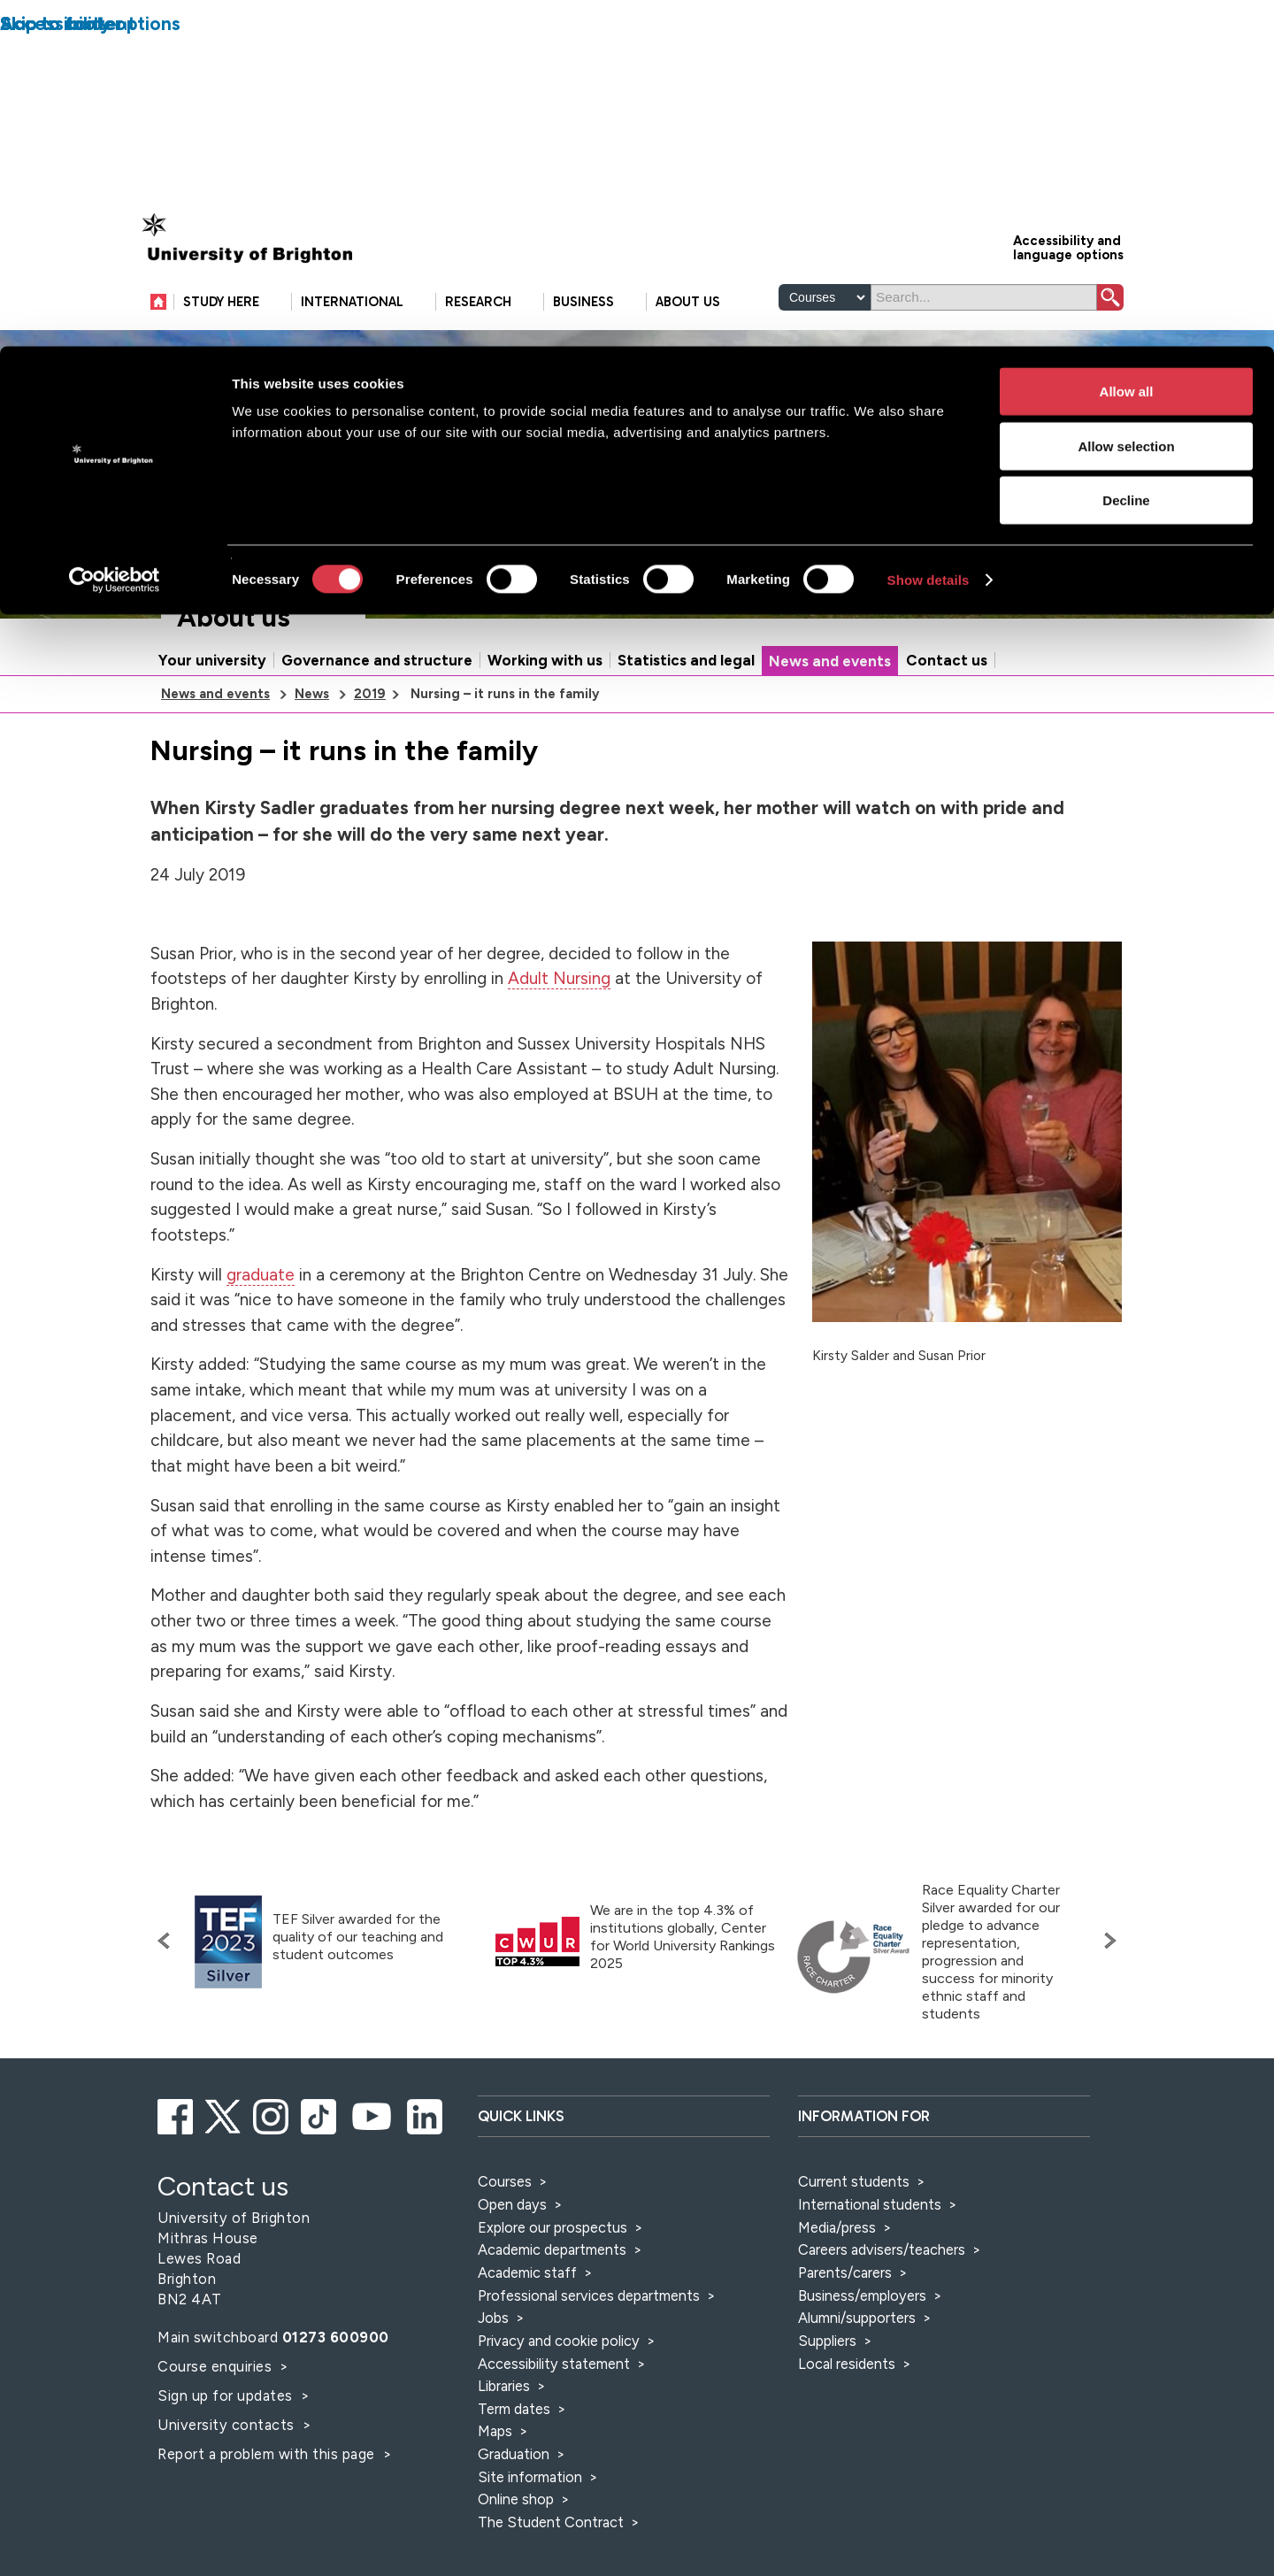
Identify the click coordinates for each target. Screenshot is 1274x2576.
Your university (212, 736)
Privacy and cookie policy (559, 2417)
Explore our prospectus (552, 2303)
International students (869, 2280)
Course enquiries (216, 2442)
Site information (530, 2553)
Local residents (846, 2440)
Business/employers (862, 2371)
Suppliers (827, 2417)
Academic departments (554, 2325)
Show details (928, 233)
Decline (1125, 153)
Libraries (504, 2462)
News (312, 770)
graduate (260, 1351)
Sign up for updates (226, 2471)
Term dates (514, 2485)
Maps (495, 2507)
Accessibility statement (554, 2440)
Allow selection (1126, 99)
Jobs (493, 2394)
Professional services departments (590, 2371)
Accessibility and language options (1068, 322)
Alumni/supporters (857, 2394)
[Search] (984, 373)
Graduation (513, 2530)
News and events (830, 737)
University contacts (226, 2501)
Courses (505, 2257)
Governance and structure (376, 736)
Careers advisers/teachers (881, 2325)
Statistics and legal (686, 736)
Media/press (837, 2303)
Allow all (1127, 44)
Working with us (544, 736)
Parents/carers (845, 2348)
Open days (512, 2280)
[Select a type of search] (825, 373)
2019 (370, 770)
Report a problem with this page (268, 2530)
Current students (853, 2257)
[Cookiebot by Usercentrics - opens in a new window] (114, 233)
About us (233, 693)
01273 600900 (335, 2413)
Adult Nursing (559, 1054)
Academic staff (527, 2348)
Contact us (946, 736)
